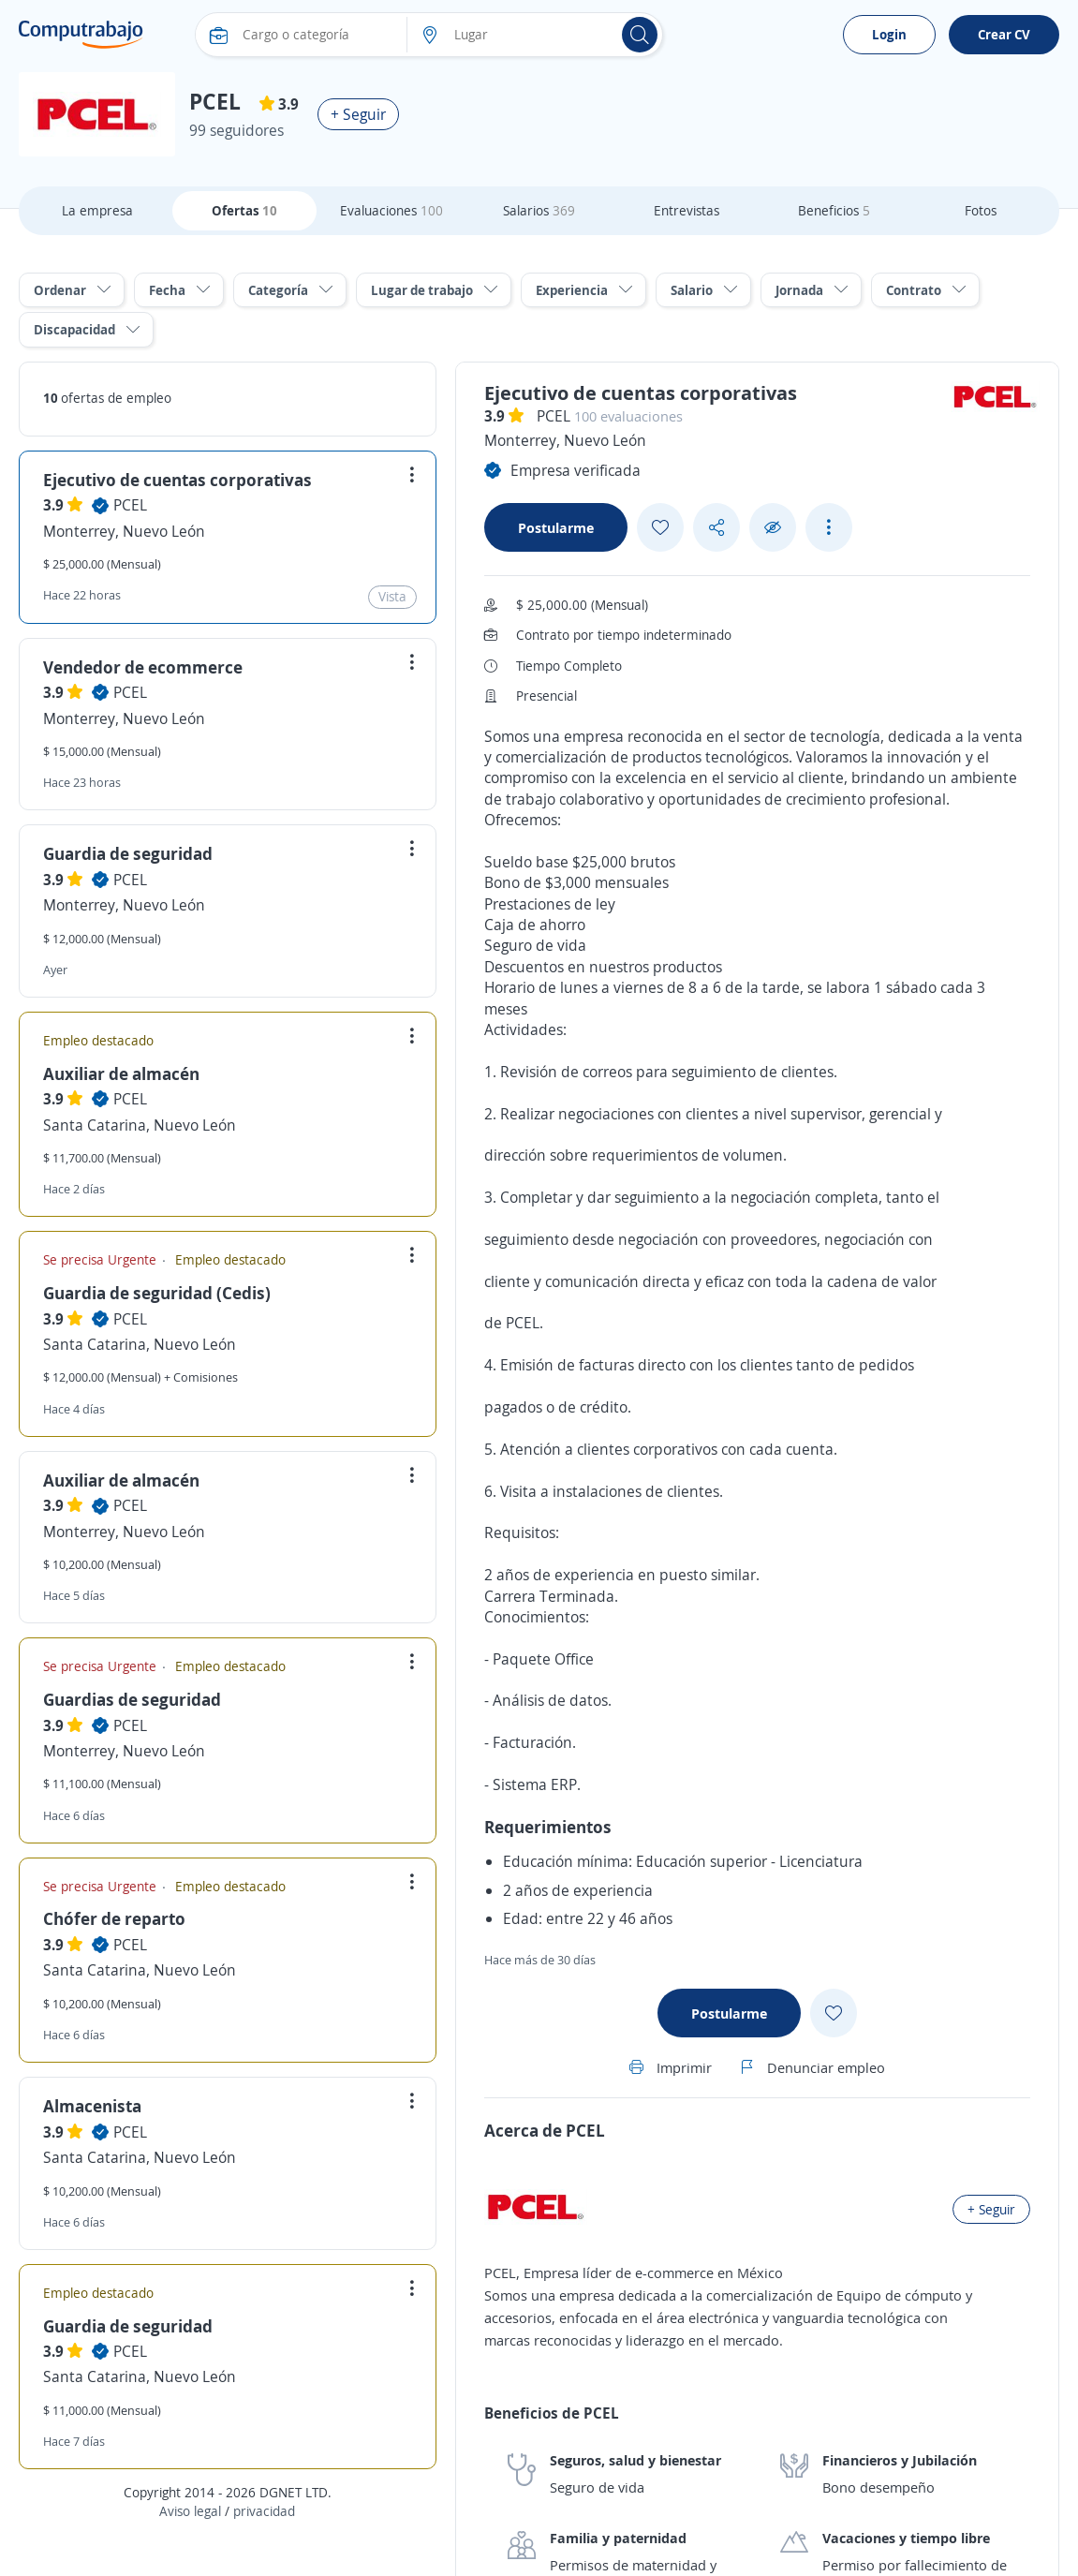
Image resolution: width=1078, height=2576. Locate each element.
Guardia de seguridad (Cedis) (157, 1292)
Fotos (981, 210)
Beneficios (834, 210)
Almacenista (92, 2106)
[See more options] (829, 527)
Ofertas (244, 210)
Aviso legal (190, 2511)
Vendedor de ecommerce (143, 667)
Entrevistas (686, 210)
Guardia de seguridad (128, 853)
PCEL (130, 505)
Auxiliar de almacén (121, 1073)
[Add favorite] (660, 527)
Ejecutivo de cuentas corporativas (177, 479)
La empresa (97, 210)
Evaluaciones (391, 210)
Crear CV (1004, 34)
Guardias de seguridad (132, 1699)
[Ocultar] (772, 527)
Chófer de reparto (114, 1918)
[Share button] (716, 527)
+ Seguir (358, 114)
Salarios (539, 210)
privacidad (264, 2511)
